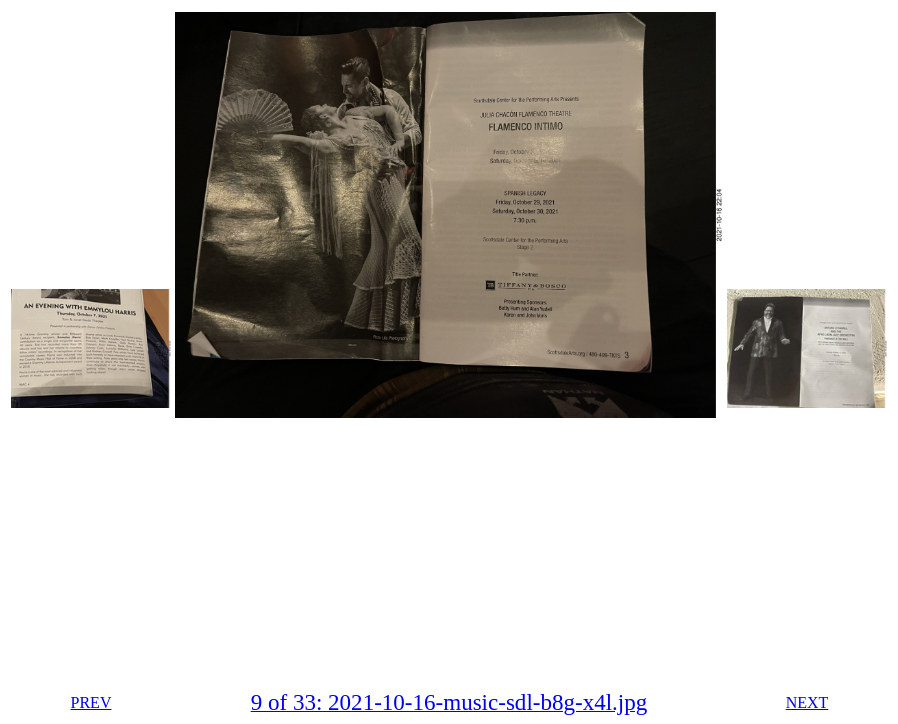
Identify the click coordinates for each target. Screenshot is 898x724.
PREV (91, 702)
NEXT (807, 702)
